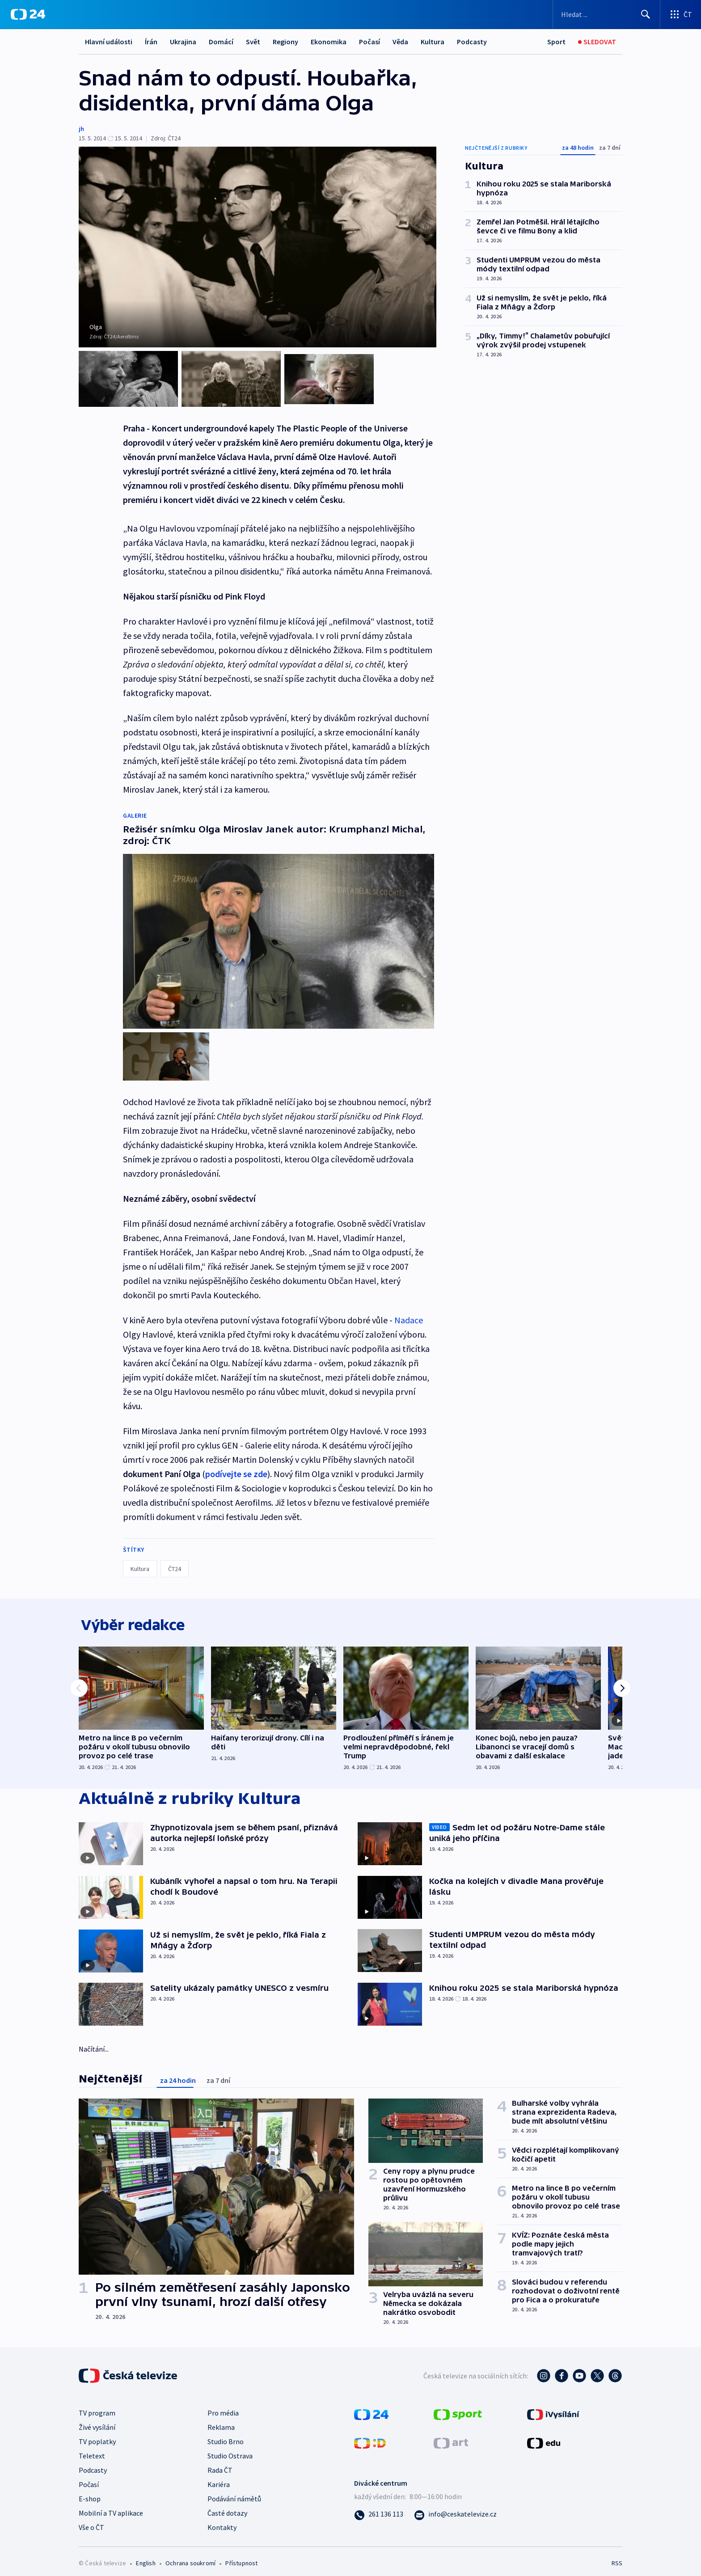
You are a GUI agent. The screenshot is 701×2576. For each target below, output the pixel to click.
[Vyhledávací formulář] (606, 14)
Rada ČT (219, 2462)
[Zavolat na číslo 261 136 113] (378, 2506)
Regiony (285, 41)
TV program (97, 2405)
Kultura (432, 41)
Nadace (408, 1309)
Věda (400, 41)
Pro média (223, 2405)
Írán (151, 41)
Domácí (221, 41)
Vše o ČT (91, 2520)
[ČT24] (28, 14)
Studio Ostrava (230, 2448)
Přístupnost (241, 2556)
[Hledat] (645, 14)
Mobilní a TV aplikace (111, 2505)
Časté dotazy (227, 2505)
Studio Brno (225, 2434)
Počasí (369, 41)
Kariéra (218, 2477)
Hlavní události (108, 41)
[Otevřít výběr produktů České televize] (680, 14)
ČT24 (174, 1558)
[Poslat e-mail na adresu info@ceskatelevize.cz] (455, 2506)
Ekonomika (328, 41)
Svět (253, 41)
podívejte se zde (236, 1463)
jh (81, 129)
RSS (617, 2556)
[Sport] (556, 42)
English (145, 2556)
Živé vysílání (97, 2420)
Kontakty (221, 2520)
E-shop (90, 2491)
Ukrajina (183, 41)
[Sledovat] (597, 42)
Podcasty (472, 41)
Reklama (221, 2420)
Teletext (92, 2448)
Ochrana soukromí (190, 2556)
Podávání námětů (234, 2491)
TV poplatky (97, 2434)
